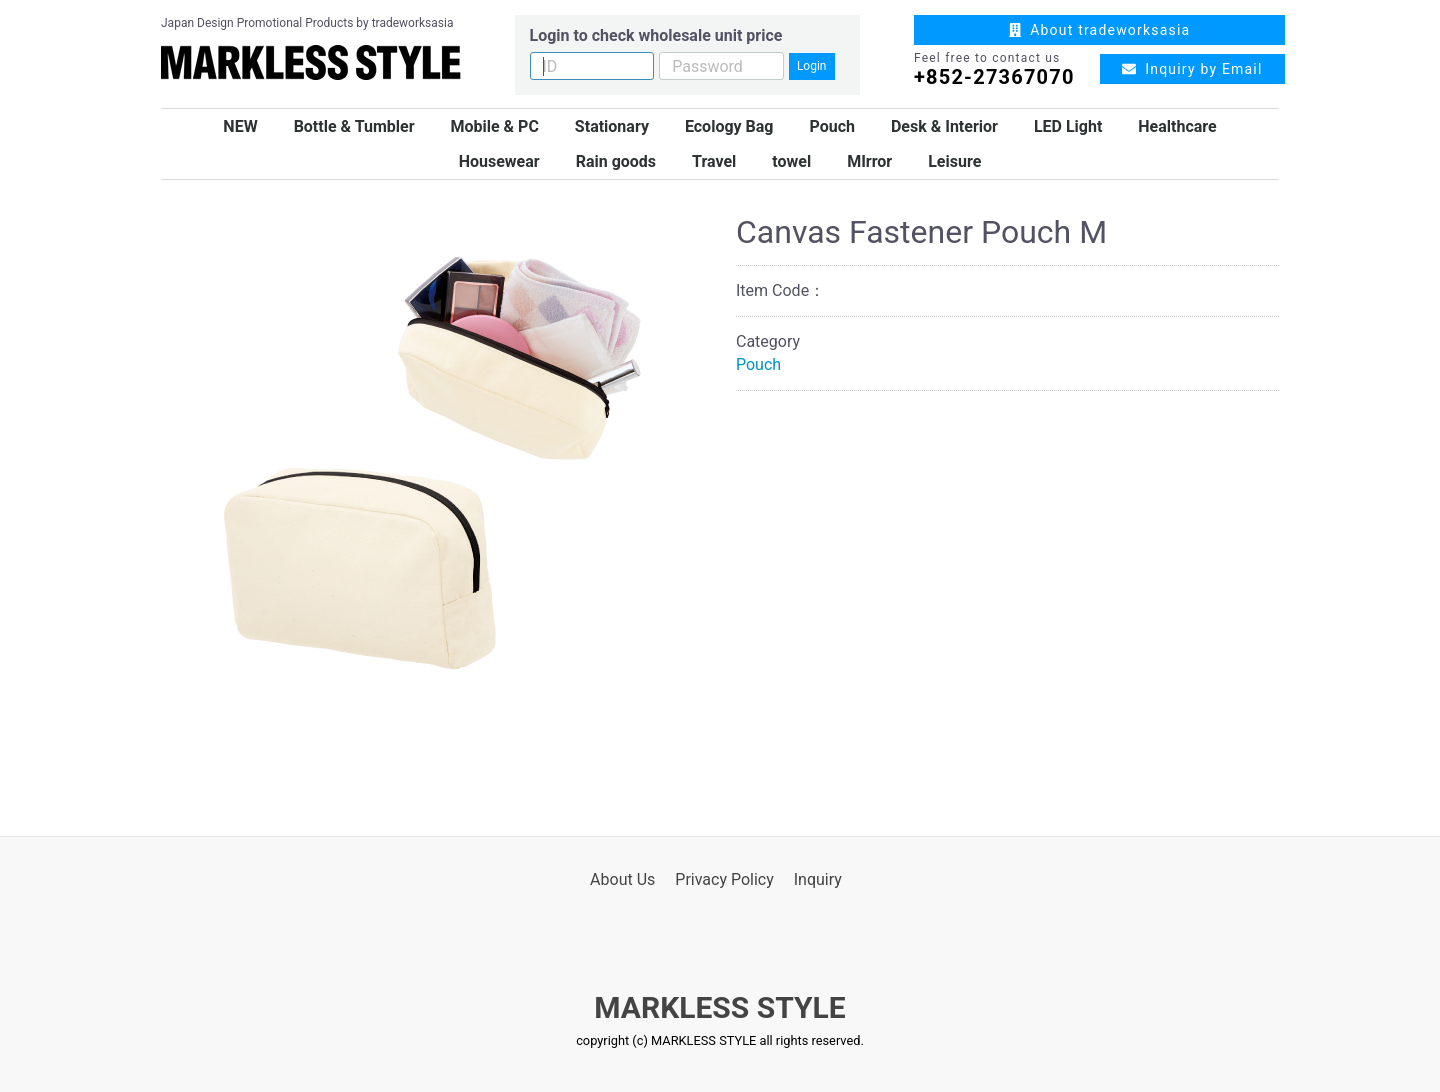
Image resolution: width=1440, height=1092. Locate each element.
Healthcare (1177, 126)
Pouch (832, 126)
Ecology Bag (729, 126)
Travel (714, 161)
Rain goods (616, 161)
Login (812, 66)
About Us (622, 879)
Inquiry (818, 879)
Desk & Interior (944, 126)
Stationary (612, 126)
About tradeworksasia (1100, 30)
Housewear (499, 161)
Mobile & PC (494, 126)
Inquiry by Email (1192, 69)
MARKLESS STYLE (719, 1007)
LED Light (1068, 126)
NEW (240, 126)
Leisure (954, 161)
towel (791, 161)
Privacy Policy (724, 879)
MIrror (869, 161)
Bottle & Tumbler (354, 126)
